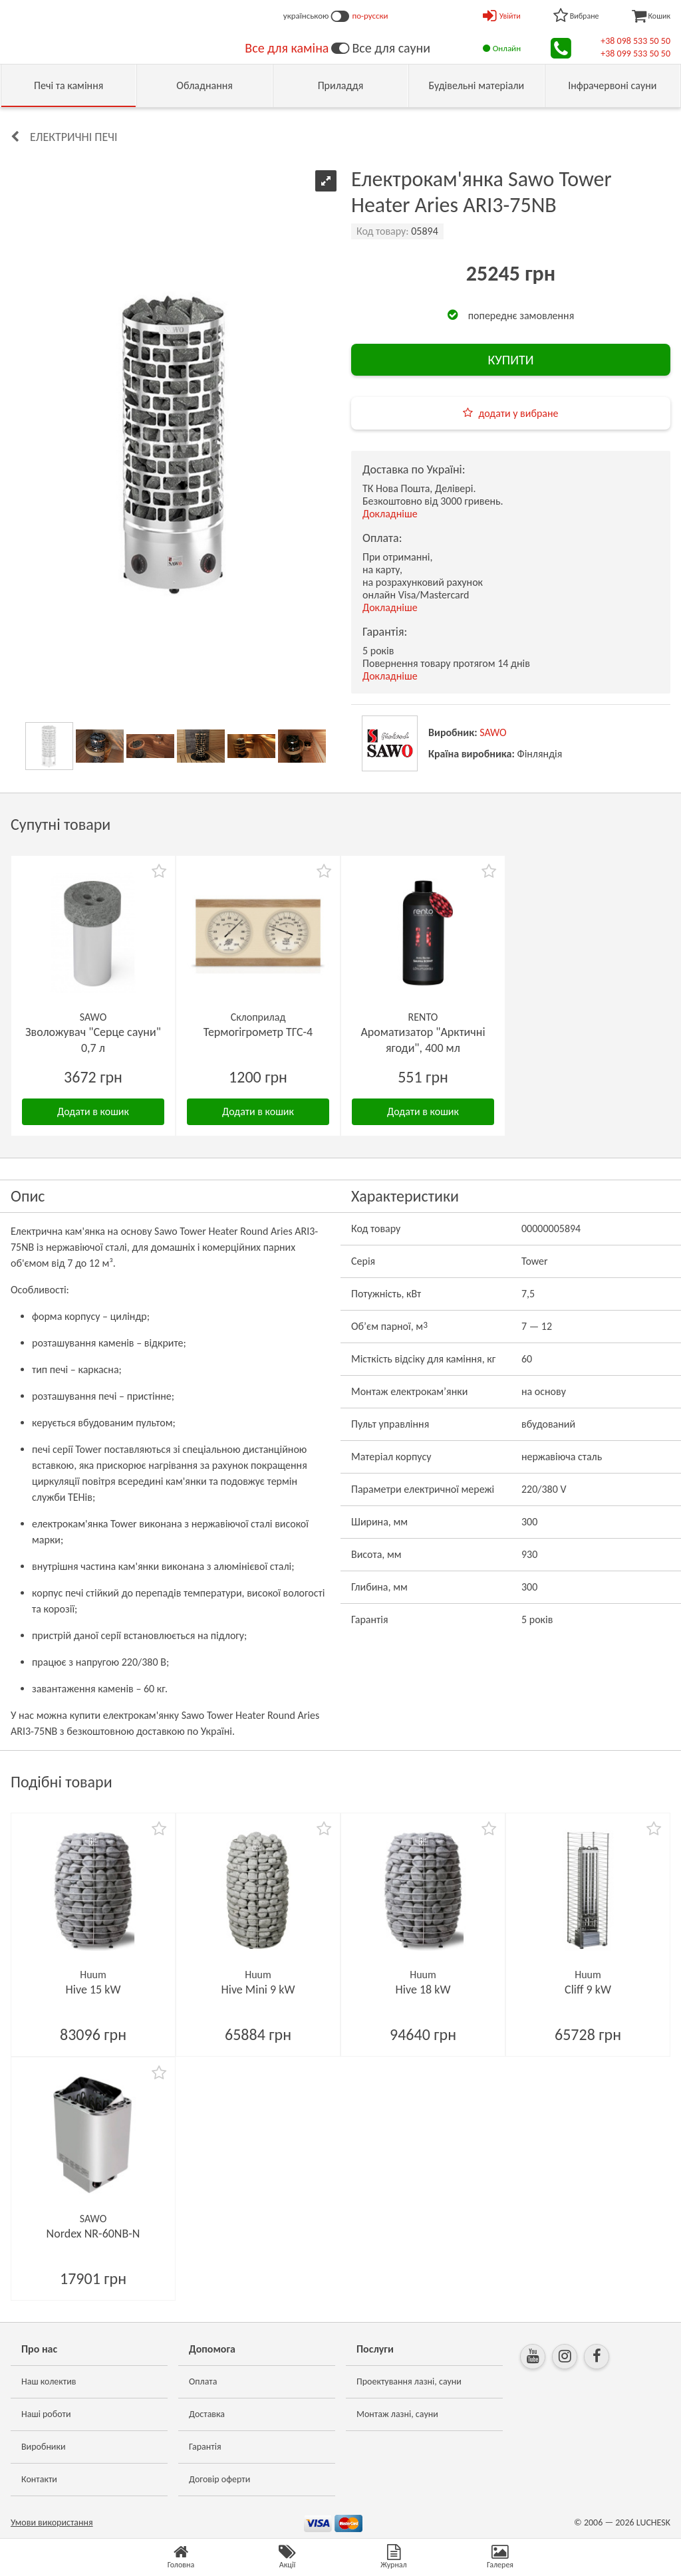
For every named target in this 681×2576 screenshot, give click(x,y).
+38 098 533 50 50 (635, 41)
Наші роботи (45, 2414)
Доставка (207, 2414)
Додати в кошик (93, 1111)
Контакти (39, 2479)
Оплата (203, 2381)
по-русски (370, 16)
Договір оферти (219, 2479)
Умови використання (52, 2522)
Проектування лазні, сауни (409, 2381)
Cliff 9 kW (588, 1989)
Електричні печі (74, 137)
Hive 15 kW (93, 1989)
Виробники (43, 2446)
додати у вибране (518, 413)
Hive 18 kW (423, 1989)
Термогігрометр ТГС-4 (258, 1032)
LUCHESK (653, 2522)
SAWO (493, 732)
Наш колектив (48, 2381)
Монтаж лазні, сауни (397, 2414)
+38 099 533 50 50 (635, 53)
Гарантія (205, 2446)
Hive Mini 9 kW (258, 1989)
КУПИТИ (510, 360)
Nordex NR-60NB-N (93, 2233)
